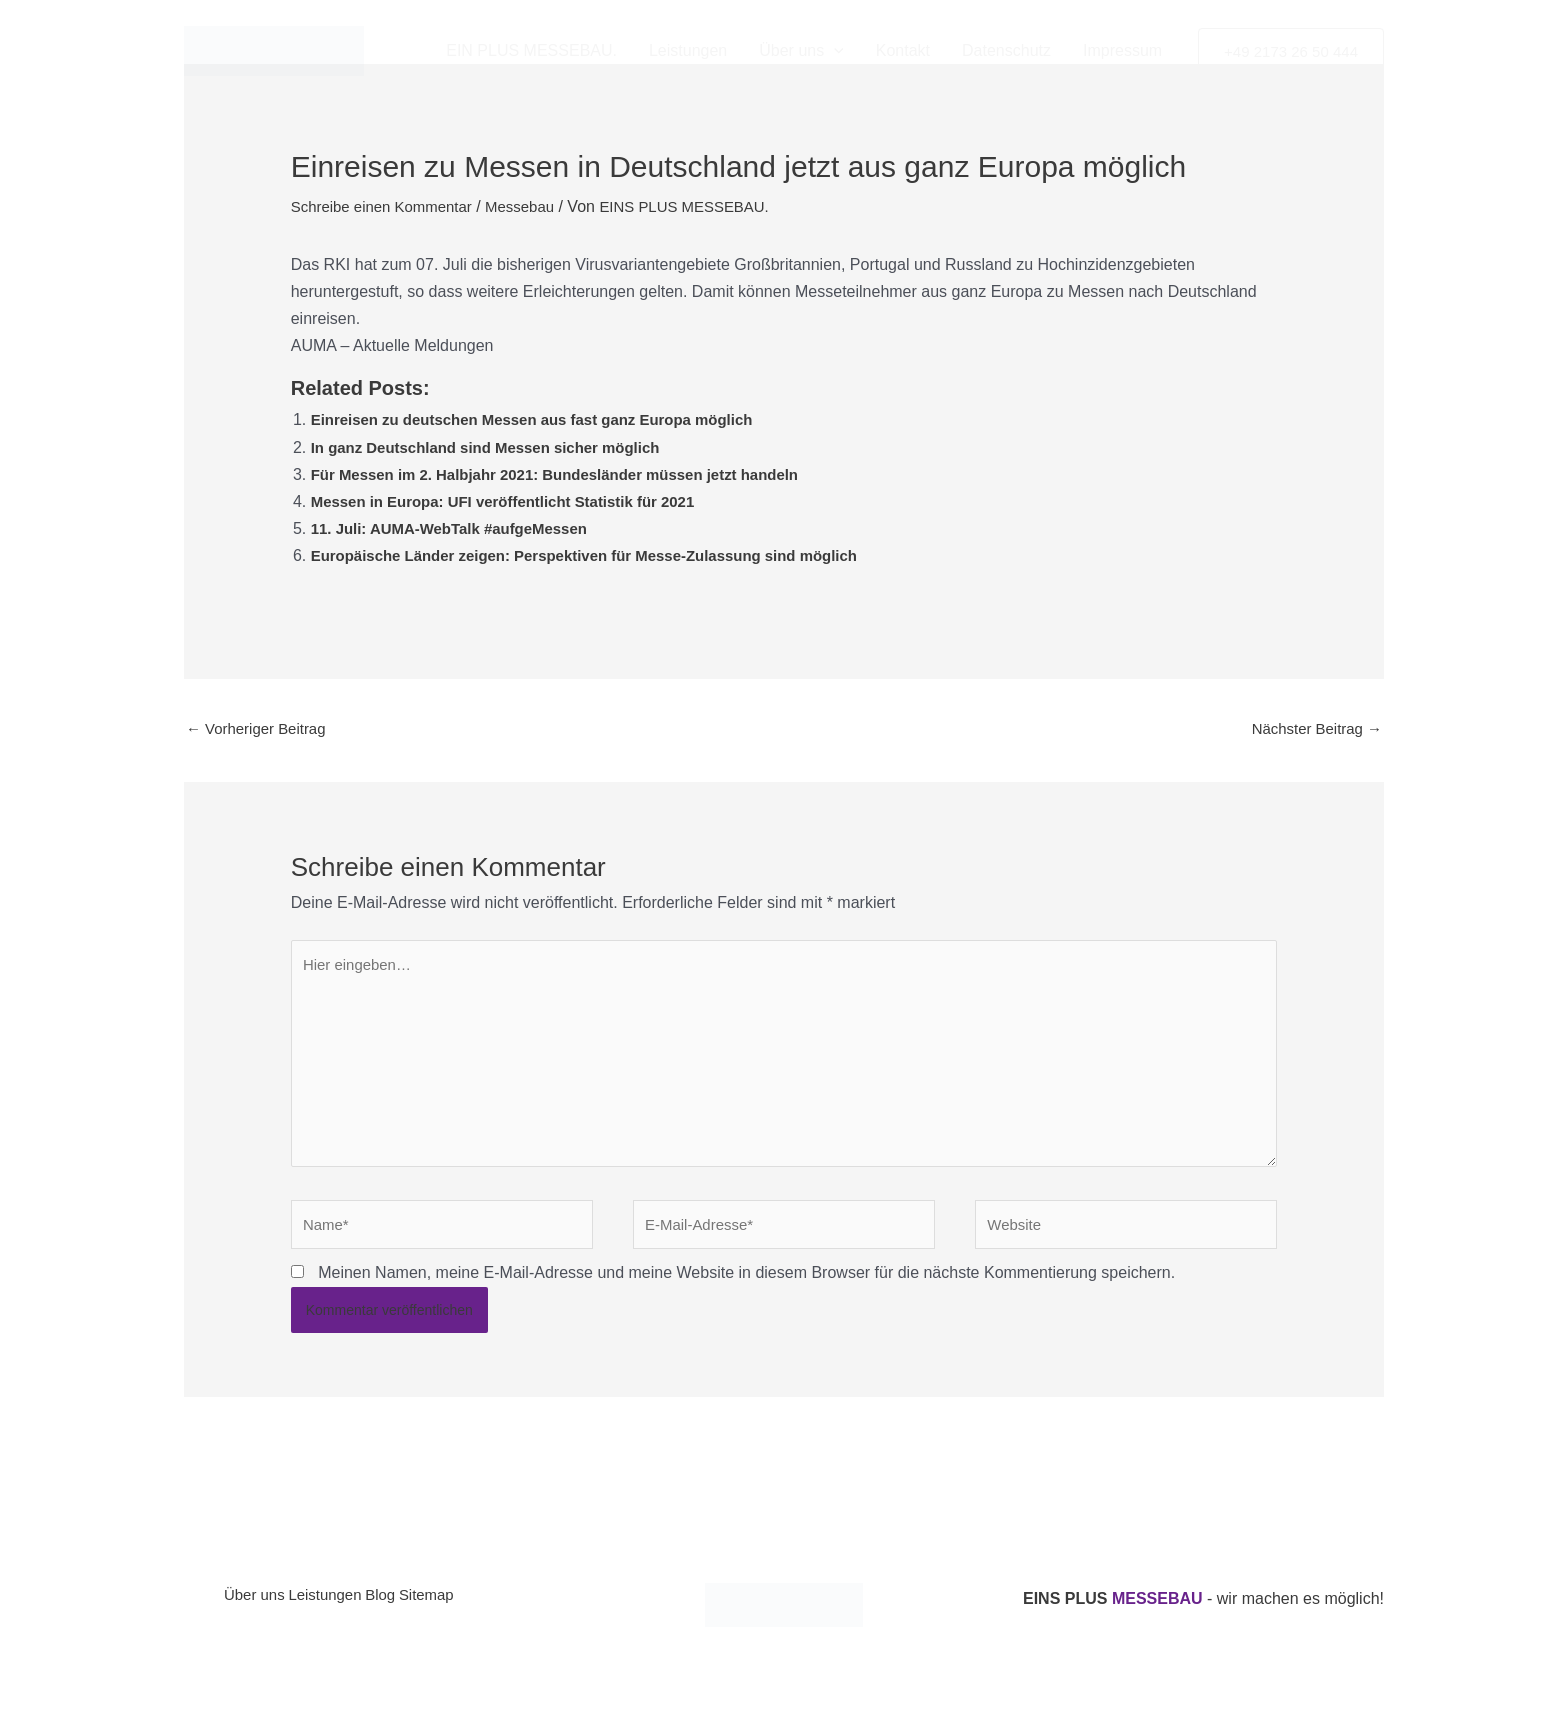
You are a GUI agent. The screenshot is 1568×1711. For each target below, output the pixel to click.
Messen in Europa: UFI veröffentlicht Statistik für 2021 (516, 501)
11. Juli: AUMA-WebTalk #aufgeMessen (459, 528)
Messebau (535, 206)
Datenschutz (1006, 50)
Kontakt (903, 50)
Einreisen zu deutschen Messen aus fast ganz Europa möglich (547, 419)
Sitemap (473, 1620)
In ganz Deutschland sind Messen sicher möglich (497, 447)
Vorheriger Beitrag (260, 729)
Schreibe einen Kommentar (388, 206)
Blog (413, 1620)
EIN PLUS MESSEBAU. (531, 50)
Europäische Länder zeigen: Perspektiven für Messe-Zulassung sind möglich (603, 555)
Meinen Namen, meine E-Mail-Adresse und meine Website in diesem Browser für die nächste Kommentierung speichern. (746, 1294)
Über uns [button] (801, 51)
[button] (834, 51)
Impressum (1122, 50)
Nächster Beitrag (1312, 729)
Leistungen (688, 50)
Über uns (256, 1620)
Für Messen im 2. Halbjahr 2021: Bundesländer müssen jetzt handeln (572, 474)
